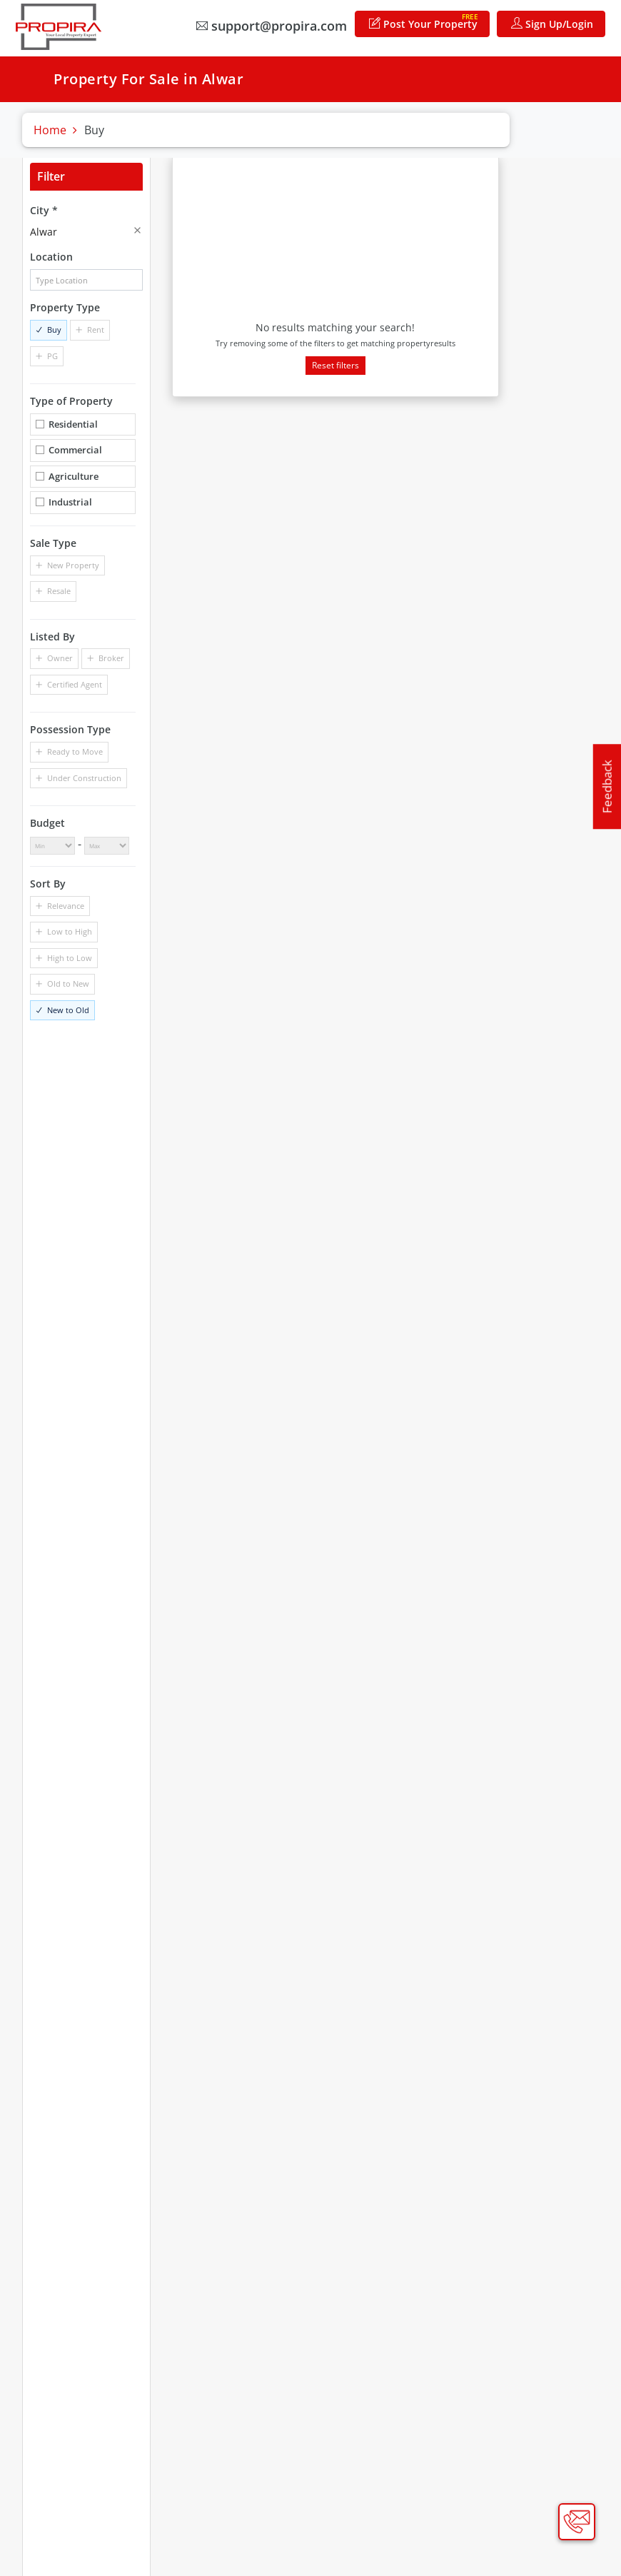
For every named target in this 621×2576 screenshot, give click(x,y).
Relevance (65, 905)
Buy (54, 329)
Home (50, 130)
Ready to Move (75, 751)
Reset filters (335, 365)
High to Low (69, 957)
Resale (59, 590)
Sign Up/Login (552, 24)
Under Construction (84, 778)
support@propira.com (271, 25)
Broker (111, 658)
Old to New (68, 983)
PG (52, 356)
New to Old (68, 1010)
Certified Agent (74, 684)
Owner (60, 658)
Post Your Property (423, 21)
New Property (73, 565)
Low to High (69, 931)
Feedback (607, 787)
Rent (95, 329)
